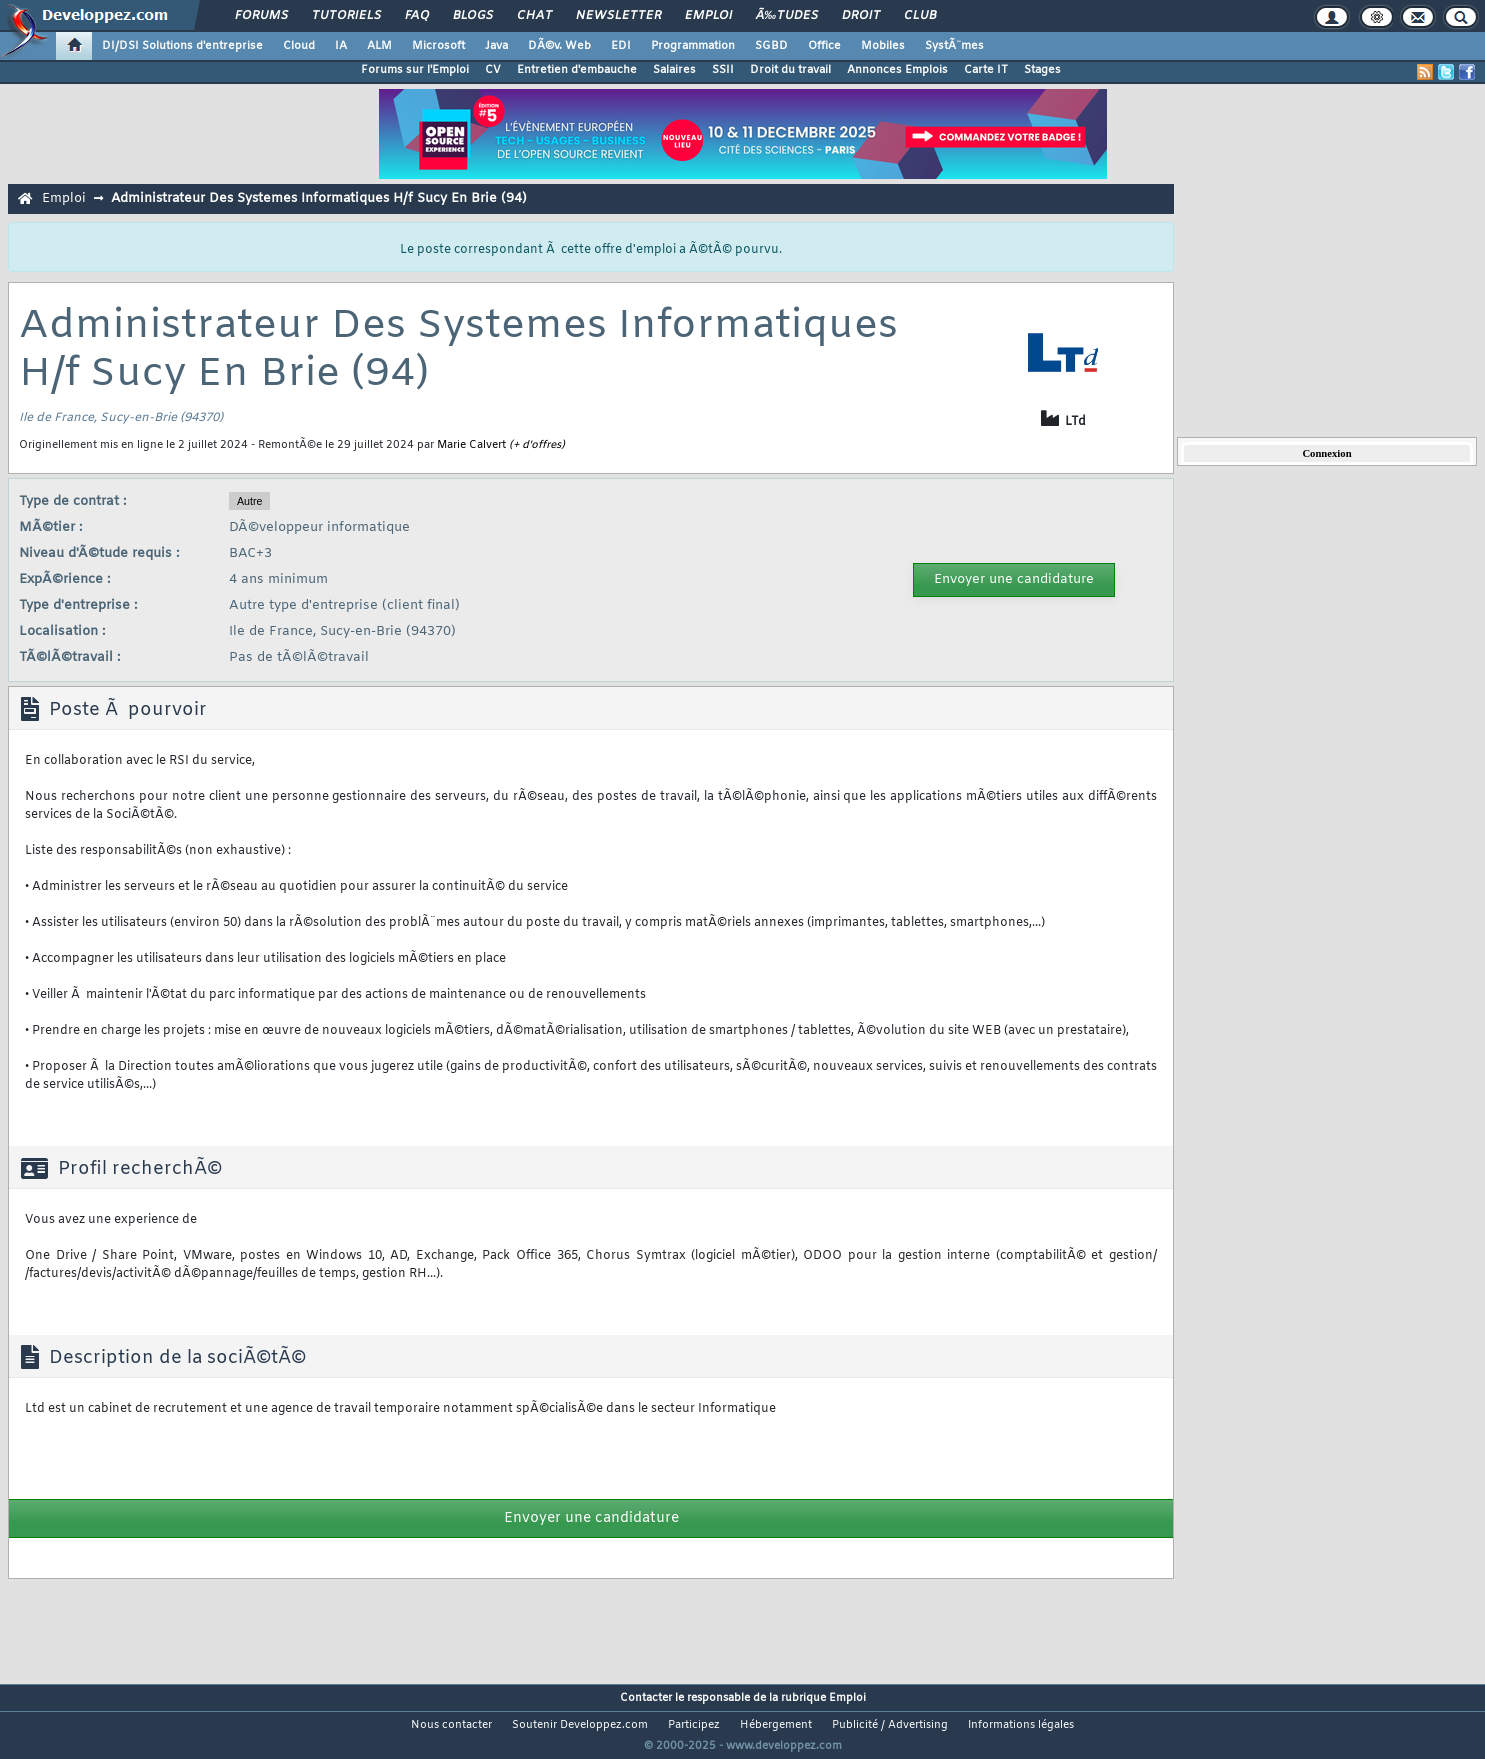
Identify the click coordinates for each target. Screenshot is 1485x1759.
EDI (621, 46)
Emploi (708, 16)
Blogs (473, 16)
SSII (723, 70)
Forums (261, 16)
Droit (861, 16)
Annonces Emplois (897, 70)
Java (496, 46)
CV (493, 70)
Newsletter (618, 16)
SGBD (771, 46)
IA (341, 46)
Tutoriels (346, 16)
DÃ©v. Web (559, 46)
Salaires (674, 70)
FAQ (417, 16)
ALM (379, 46)
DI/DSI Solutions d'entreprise (182, 46)
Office (824, 46)
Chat (534, 16)
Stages (1042, 70)
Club (920, 16)
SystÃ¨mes (954, 46)
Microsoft (438, 46)
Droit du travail (790, 70)
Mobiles (883, 46)
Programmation (693, 46)
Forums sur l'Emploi (415, 70)
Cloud (299, 46)
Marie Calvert (471, 445)
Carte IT (986, 70)
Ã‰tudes (787, 16)
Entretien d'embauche (577, 70)
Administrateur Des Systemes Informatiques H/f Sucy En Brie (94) (319, 198)
